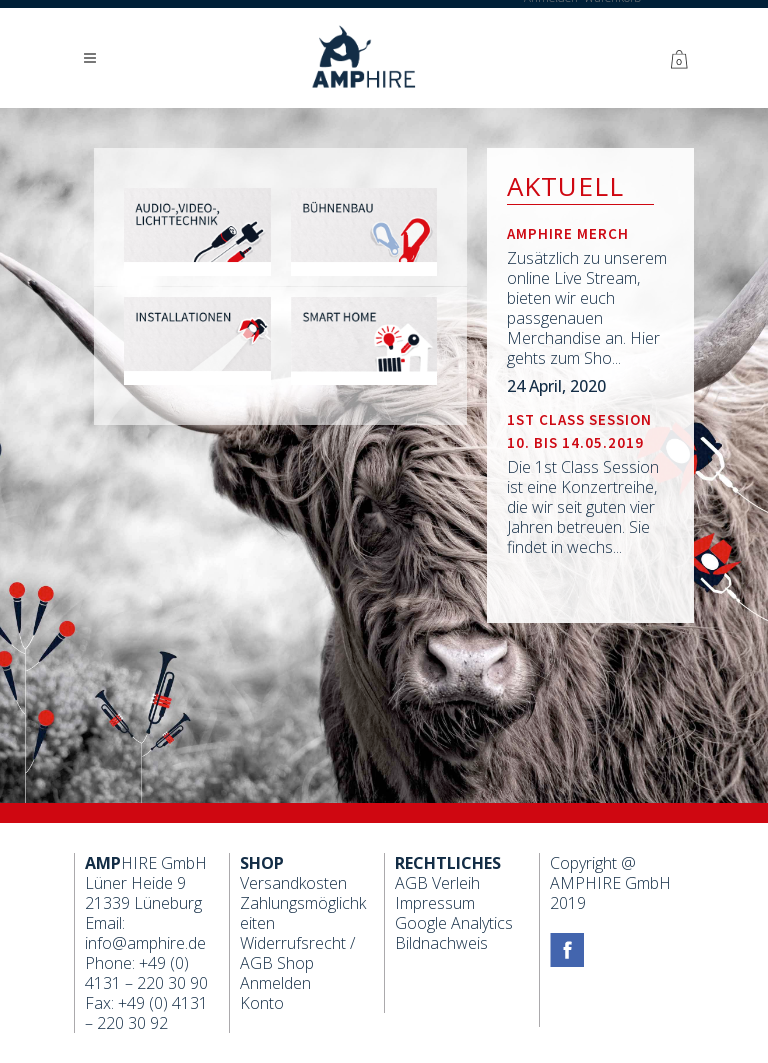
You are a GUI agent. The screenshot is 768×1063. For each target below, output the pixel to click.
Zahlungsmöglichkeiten (303, 913)
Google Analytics (454, 923)
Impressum (435, 903)
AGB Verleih (437, 883)
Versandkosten (293, 883)
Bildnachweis (441, 943)
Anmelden (275, 983)
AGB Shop (277, 963)
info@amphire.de (145, 943)
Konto (262, 1003)
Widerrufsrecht (293, 943)
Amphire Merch (568, 233)
